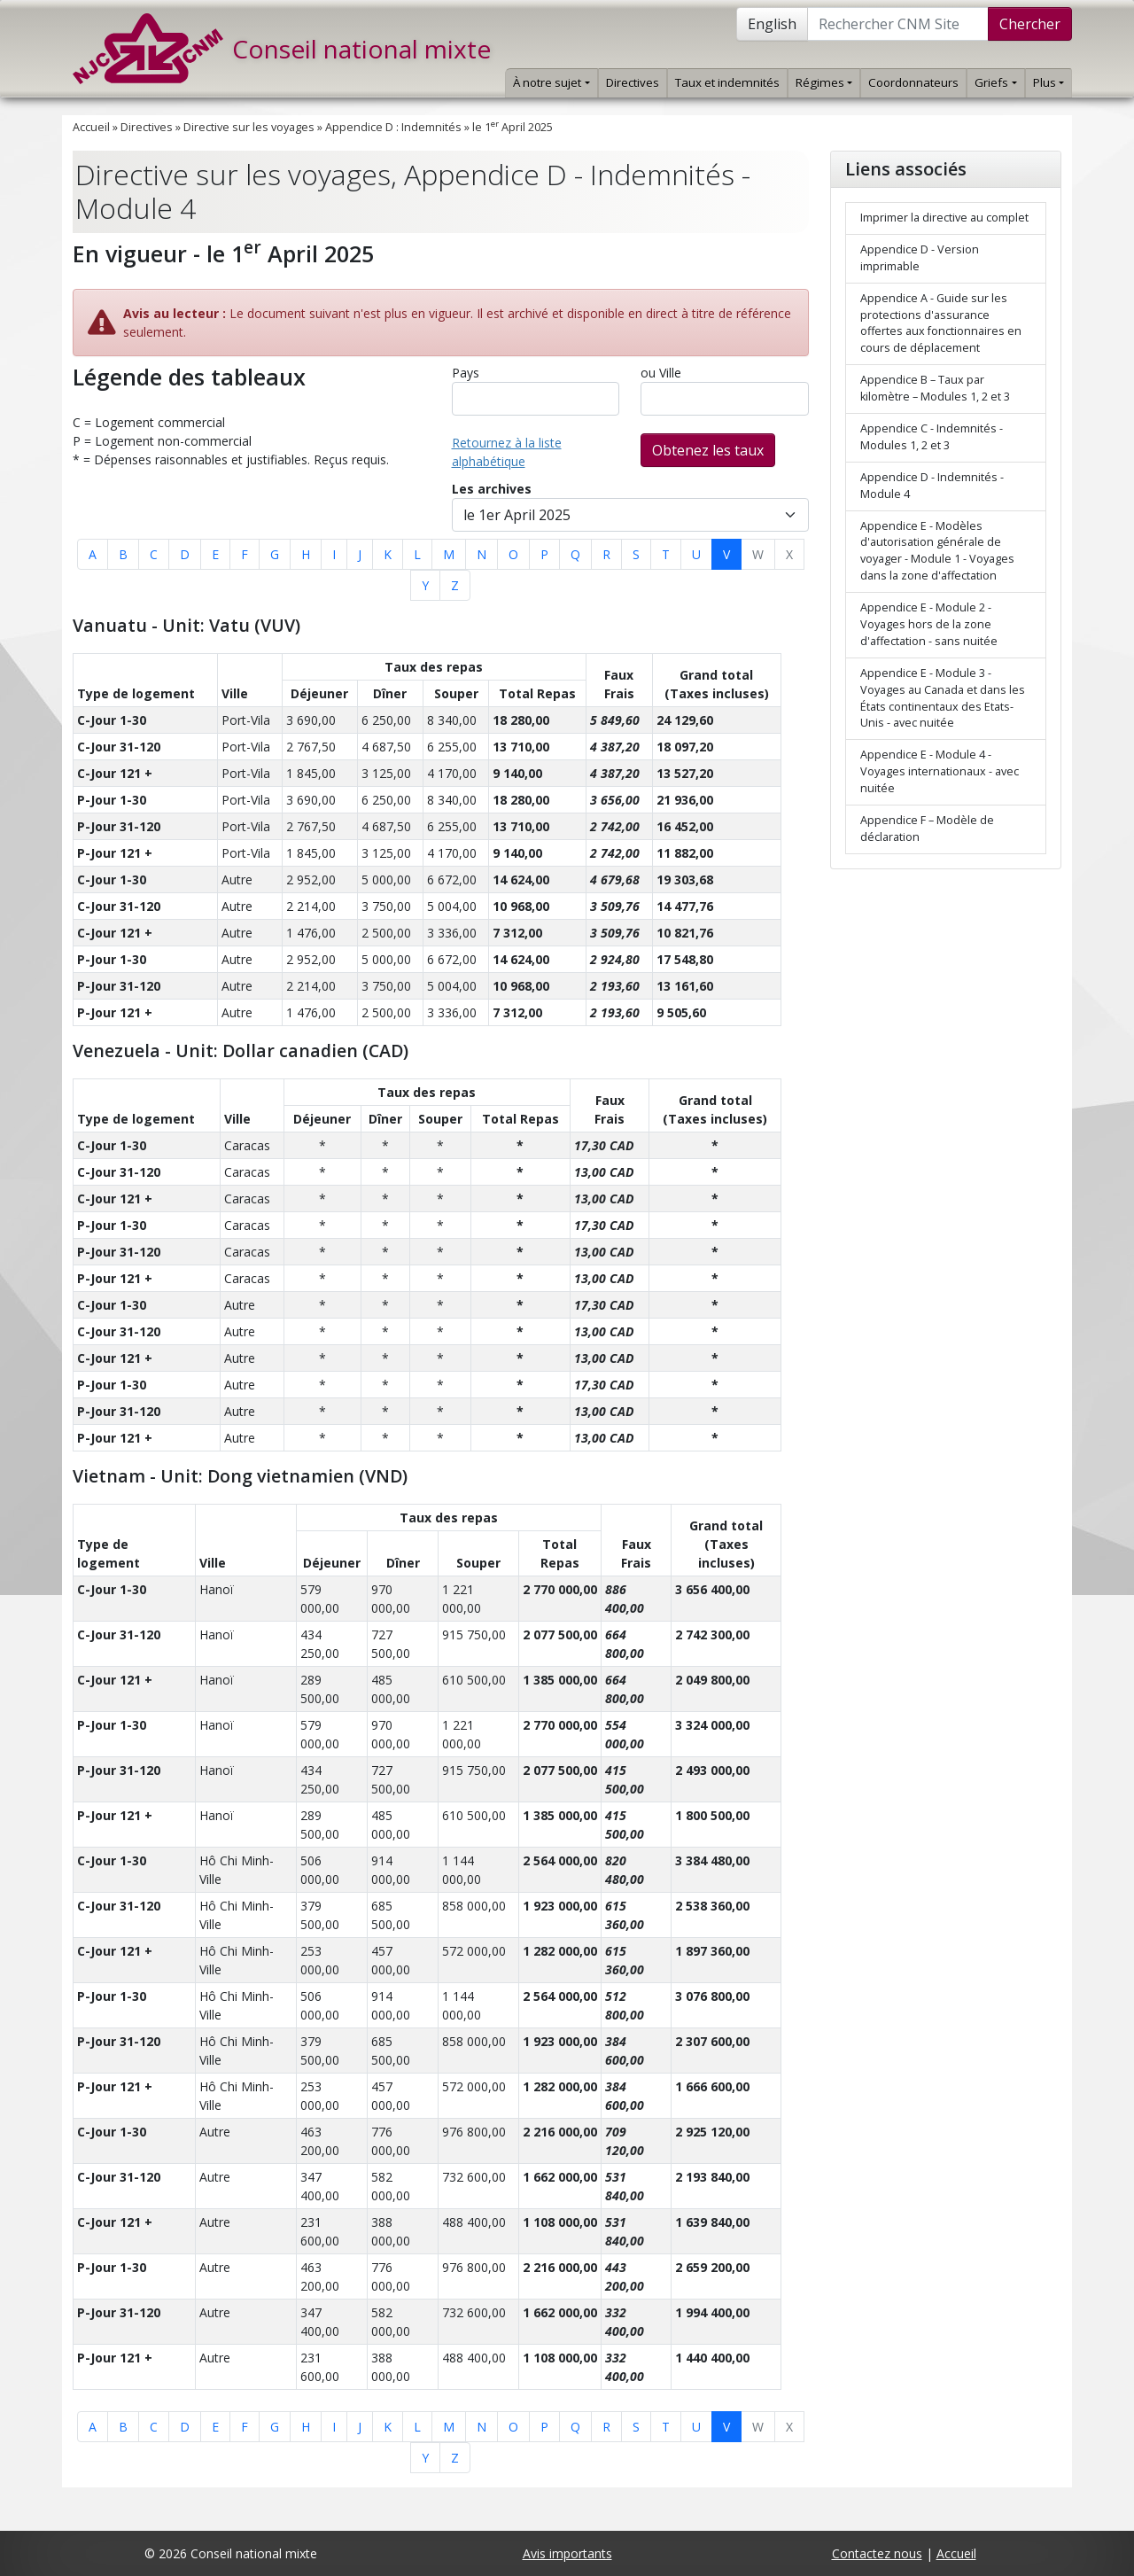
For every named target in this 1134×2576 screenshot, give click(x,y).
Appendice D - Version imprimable (919, 258)
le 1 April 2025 (512, 127)
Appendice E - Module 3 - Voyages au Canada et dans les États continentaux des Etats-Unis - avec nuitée (942, 698)
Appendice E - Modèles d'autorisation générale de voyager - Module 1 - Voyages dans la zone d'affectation (937, 551)
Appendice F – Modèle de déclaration (927, 828)
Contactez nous (877, 2553)
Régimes (824, 82)
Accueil (91, 127)
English (772, 24)
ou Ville (661, 372)
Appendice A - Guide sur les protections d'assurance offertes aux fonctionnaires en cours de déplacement (940, 323)
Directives (632, 82)
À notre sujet (551, 82)
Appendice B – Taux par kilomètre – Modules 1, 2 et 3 (935, 388)
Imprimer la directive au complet (944, 217)
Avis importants (567, 2553)
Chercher (1029, 24)
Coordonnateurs (913, 82)
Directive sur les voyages (249, 127)
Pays (465, 372)
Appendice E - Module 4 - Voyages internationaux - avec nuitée (939, 771)
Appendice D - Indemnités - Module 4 (932, 486)
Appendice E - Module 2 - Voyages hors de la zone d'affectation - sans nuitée (929, 624)
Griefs (995, 82)
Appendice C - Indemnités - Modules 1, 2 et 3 (931, 437)
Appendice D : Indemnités (393, 127)
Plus (1048, 82)
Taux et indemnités (727, 82)
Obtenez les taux (708, 450)
